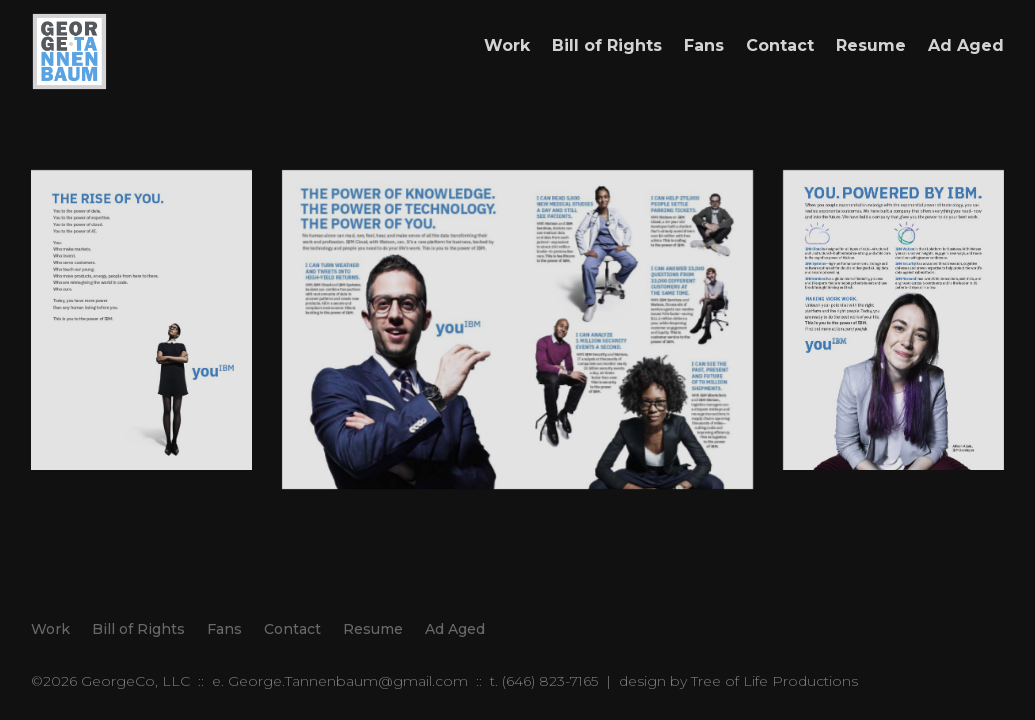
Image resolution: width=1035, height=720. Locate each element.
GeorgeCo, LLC (135, 681)
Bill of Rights (607, 45)
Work (507, 45)
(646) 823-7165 (550, 681)
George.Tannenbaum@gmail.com (348, 681)
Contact (780, 45)
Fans (704, 45)
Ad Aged (966, 45)
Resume (871, 45)
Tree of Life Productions (774, 681)
